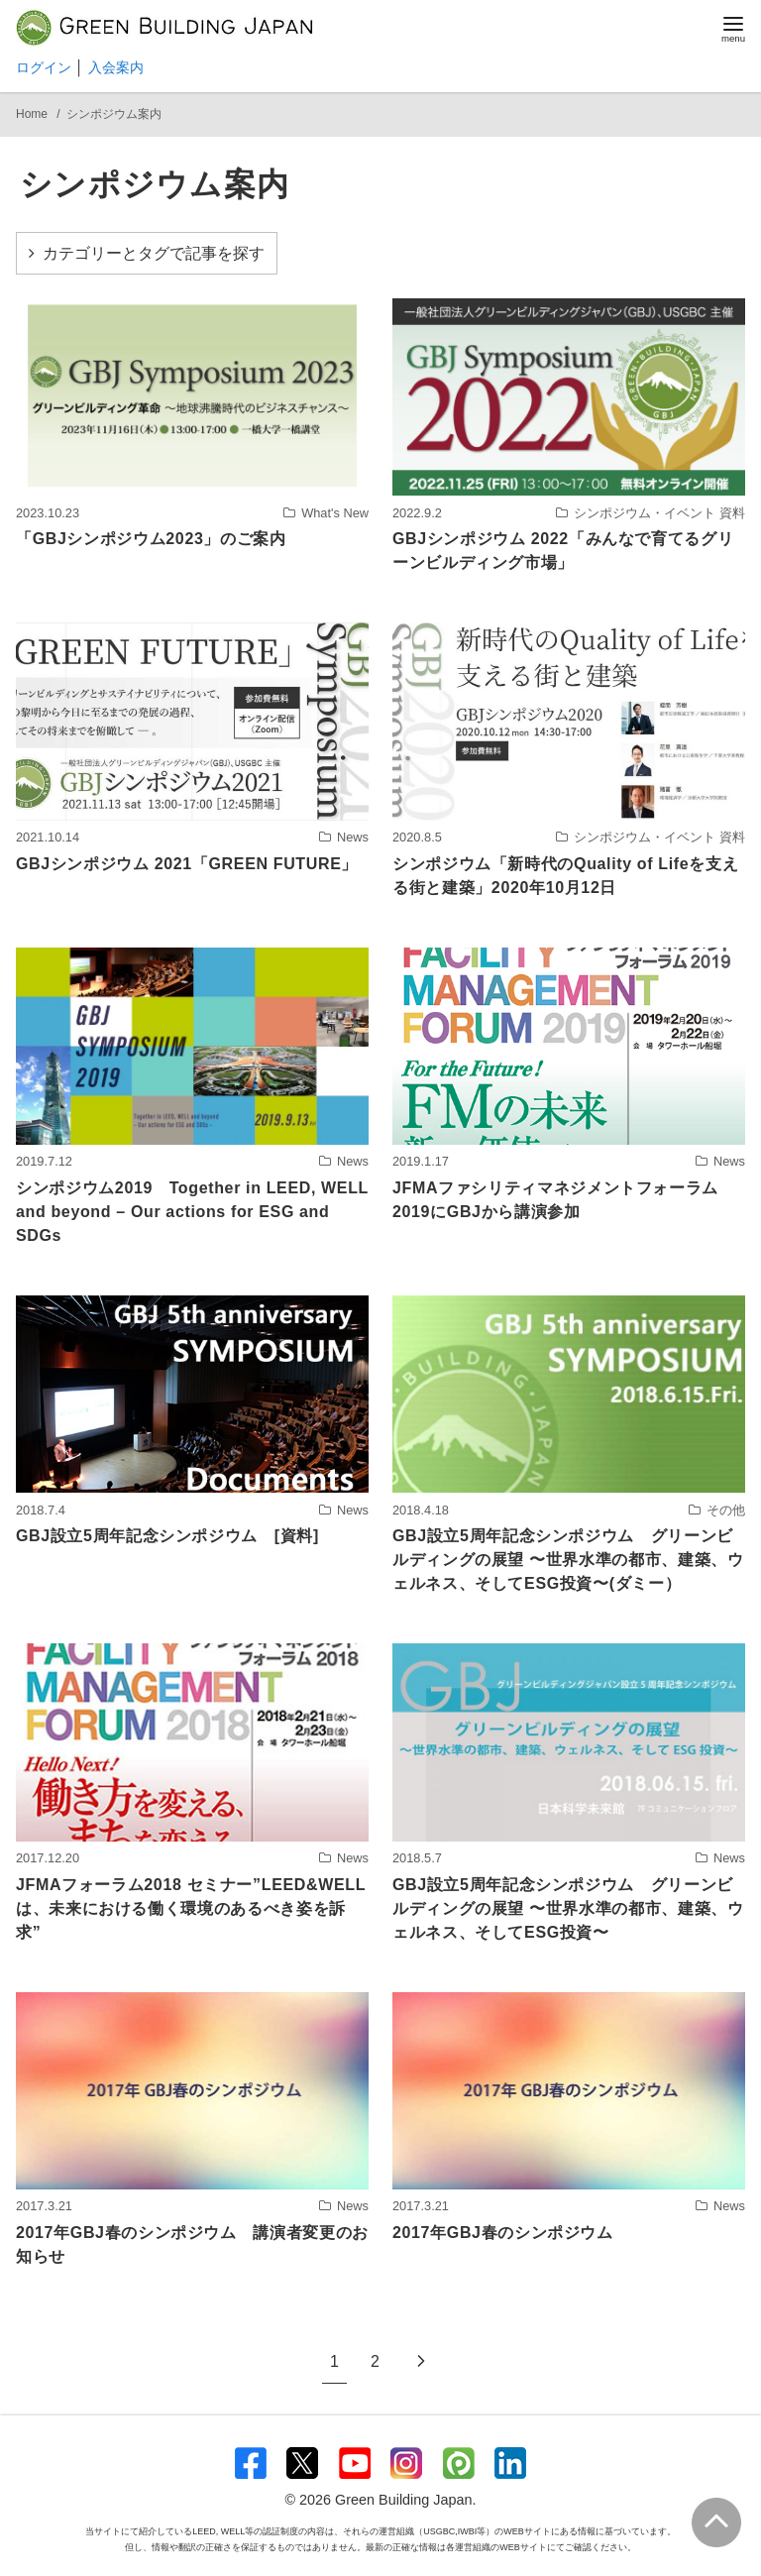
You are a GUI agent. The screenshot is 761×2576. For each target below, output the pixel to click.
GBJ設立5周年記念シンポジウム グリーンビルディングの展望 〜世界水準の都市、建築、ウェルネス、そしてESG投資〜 (568, 1908)
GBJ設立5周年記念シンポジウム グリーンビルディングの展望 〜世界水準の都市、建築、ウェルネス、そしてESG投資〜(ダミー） (568, 1559)
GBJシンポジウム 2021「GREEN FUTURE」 (187, 863)
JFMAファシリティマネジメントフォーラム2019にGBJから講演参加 (555, 1199)
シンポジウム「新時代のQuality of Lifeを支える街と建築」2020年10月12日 (565, 875)
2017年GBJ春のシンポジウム (502, 2232)
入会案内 (116, 67)
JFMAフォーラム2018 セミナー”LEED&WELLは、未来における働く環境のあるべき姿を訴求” (191, 1908)
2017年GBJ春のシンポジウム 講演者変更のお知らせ (192, 2244)
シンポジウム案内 (114, 114)
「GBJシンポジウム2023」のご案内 (151, 538)
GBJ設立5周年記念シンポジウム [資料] (167, 1535)
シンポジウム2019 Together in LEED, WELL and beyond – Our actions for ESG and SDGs (192, 1211)
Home (33, 114)
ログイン (43, 67)
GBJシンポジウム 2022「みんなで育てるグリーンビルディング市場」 (562, 550)
